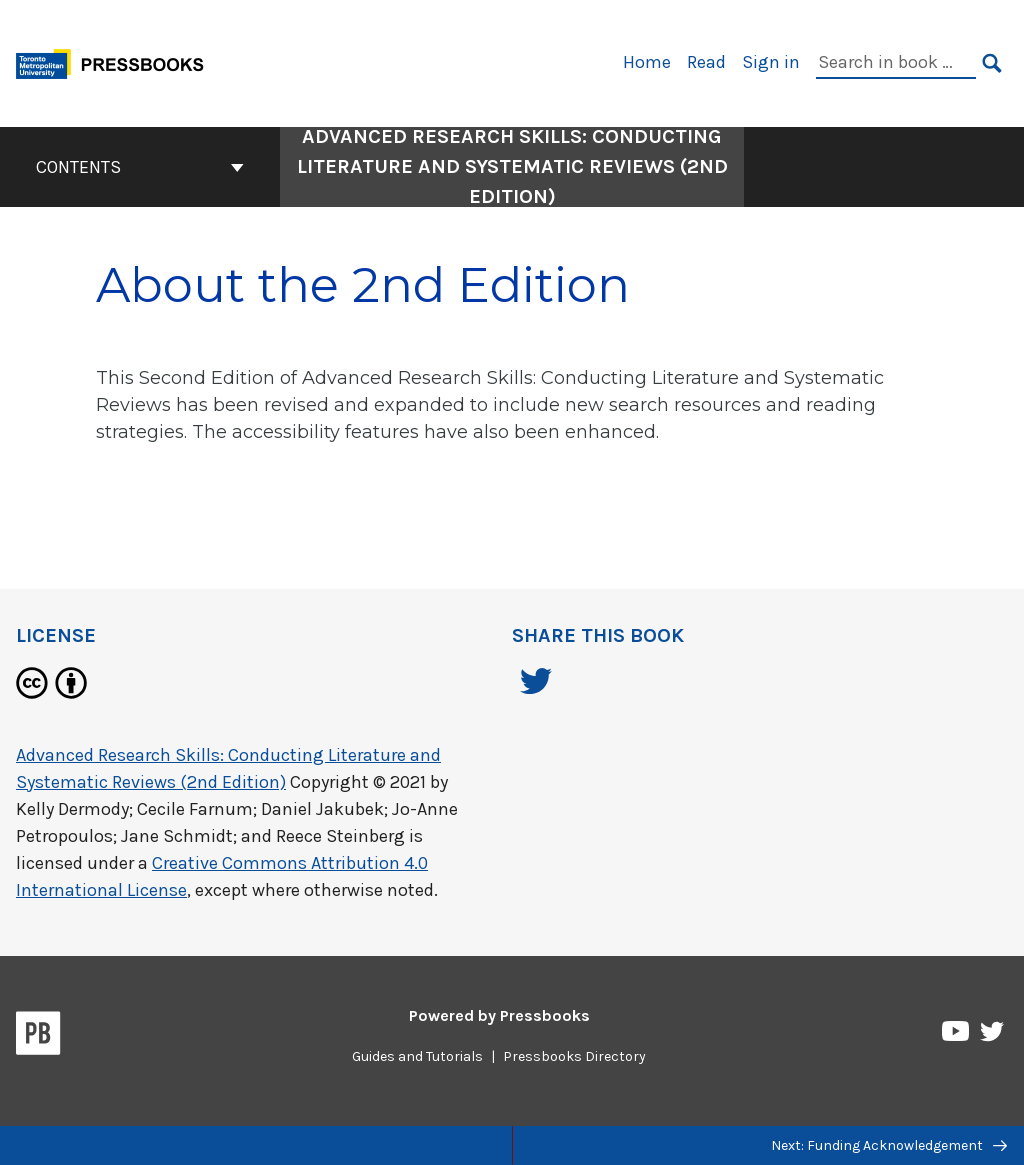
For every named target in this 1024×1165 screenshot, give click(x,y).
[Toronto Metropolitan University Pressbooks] (117, 61)
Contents (140, 167)
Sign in (771, 62)
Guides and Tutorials (417, 1056)
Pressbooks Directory (574, 1056)
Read (706, 62)
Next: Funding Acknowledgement (889, 1145)
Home (647, 62)
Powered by (499, 1015)
